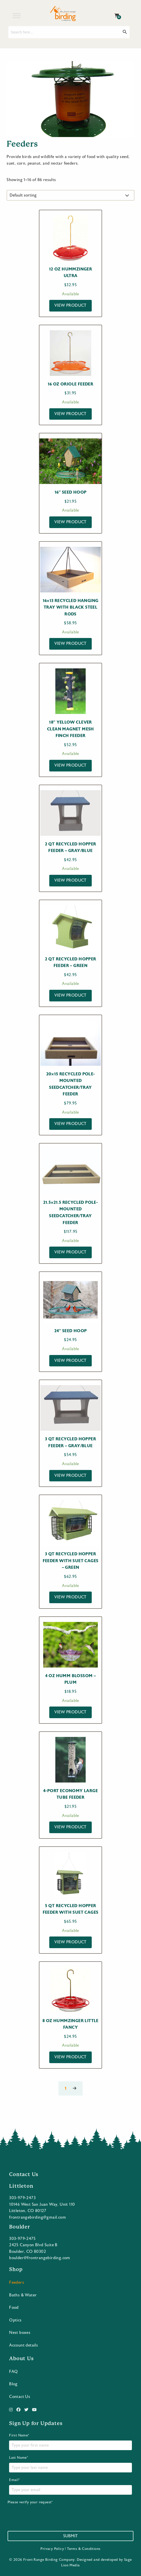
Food (14, 2307)
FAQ (13, 2371)
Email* (70, 2486)
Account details (23, 2345)
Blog (13, 2384)
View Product (70, 305)
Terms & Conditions (83, 2549)
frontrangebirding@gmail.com (37, 2217)
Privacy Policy (52, 2549)
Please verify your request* (46, 2512)
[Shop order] (70, 195)
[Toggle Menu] (17, 15)
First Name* (70, 2441)
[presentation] (46, 2515)
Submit (70, 2536)
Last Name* (70, 2464)
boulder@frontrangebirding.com (39, 2258)
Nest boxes (19, 2332)
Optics (15, 2320)
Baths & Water (23, 2295)
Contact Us (19, 2396)
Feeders (16, 2282)
